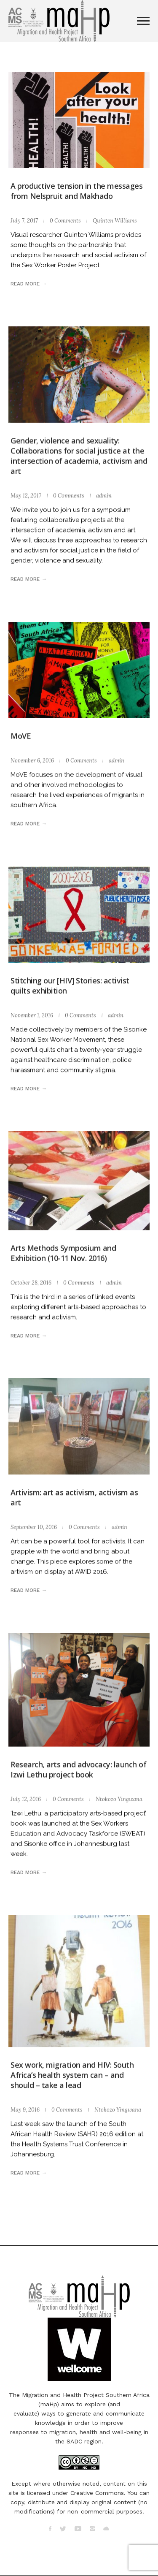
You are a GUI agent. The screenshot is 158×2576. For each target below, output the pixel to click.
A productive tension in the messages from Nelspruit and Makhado (76, 191)
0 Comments (65, 220)
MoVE (21, 735)
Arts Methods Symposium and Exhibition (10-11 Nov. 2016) (63, 1253)
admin (104, 495)
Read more (25, 284)
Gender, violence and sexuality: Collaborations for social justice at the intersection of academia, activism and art (79, 455)
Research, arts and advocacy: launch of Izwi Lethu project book (78, 1769)
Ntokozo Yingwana (119, 1798)
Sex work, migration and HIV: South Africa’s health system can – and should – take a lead (72, 2075)
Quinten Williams (115, 220)
